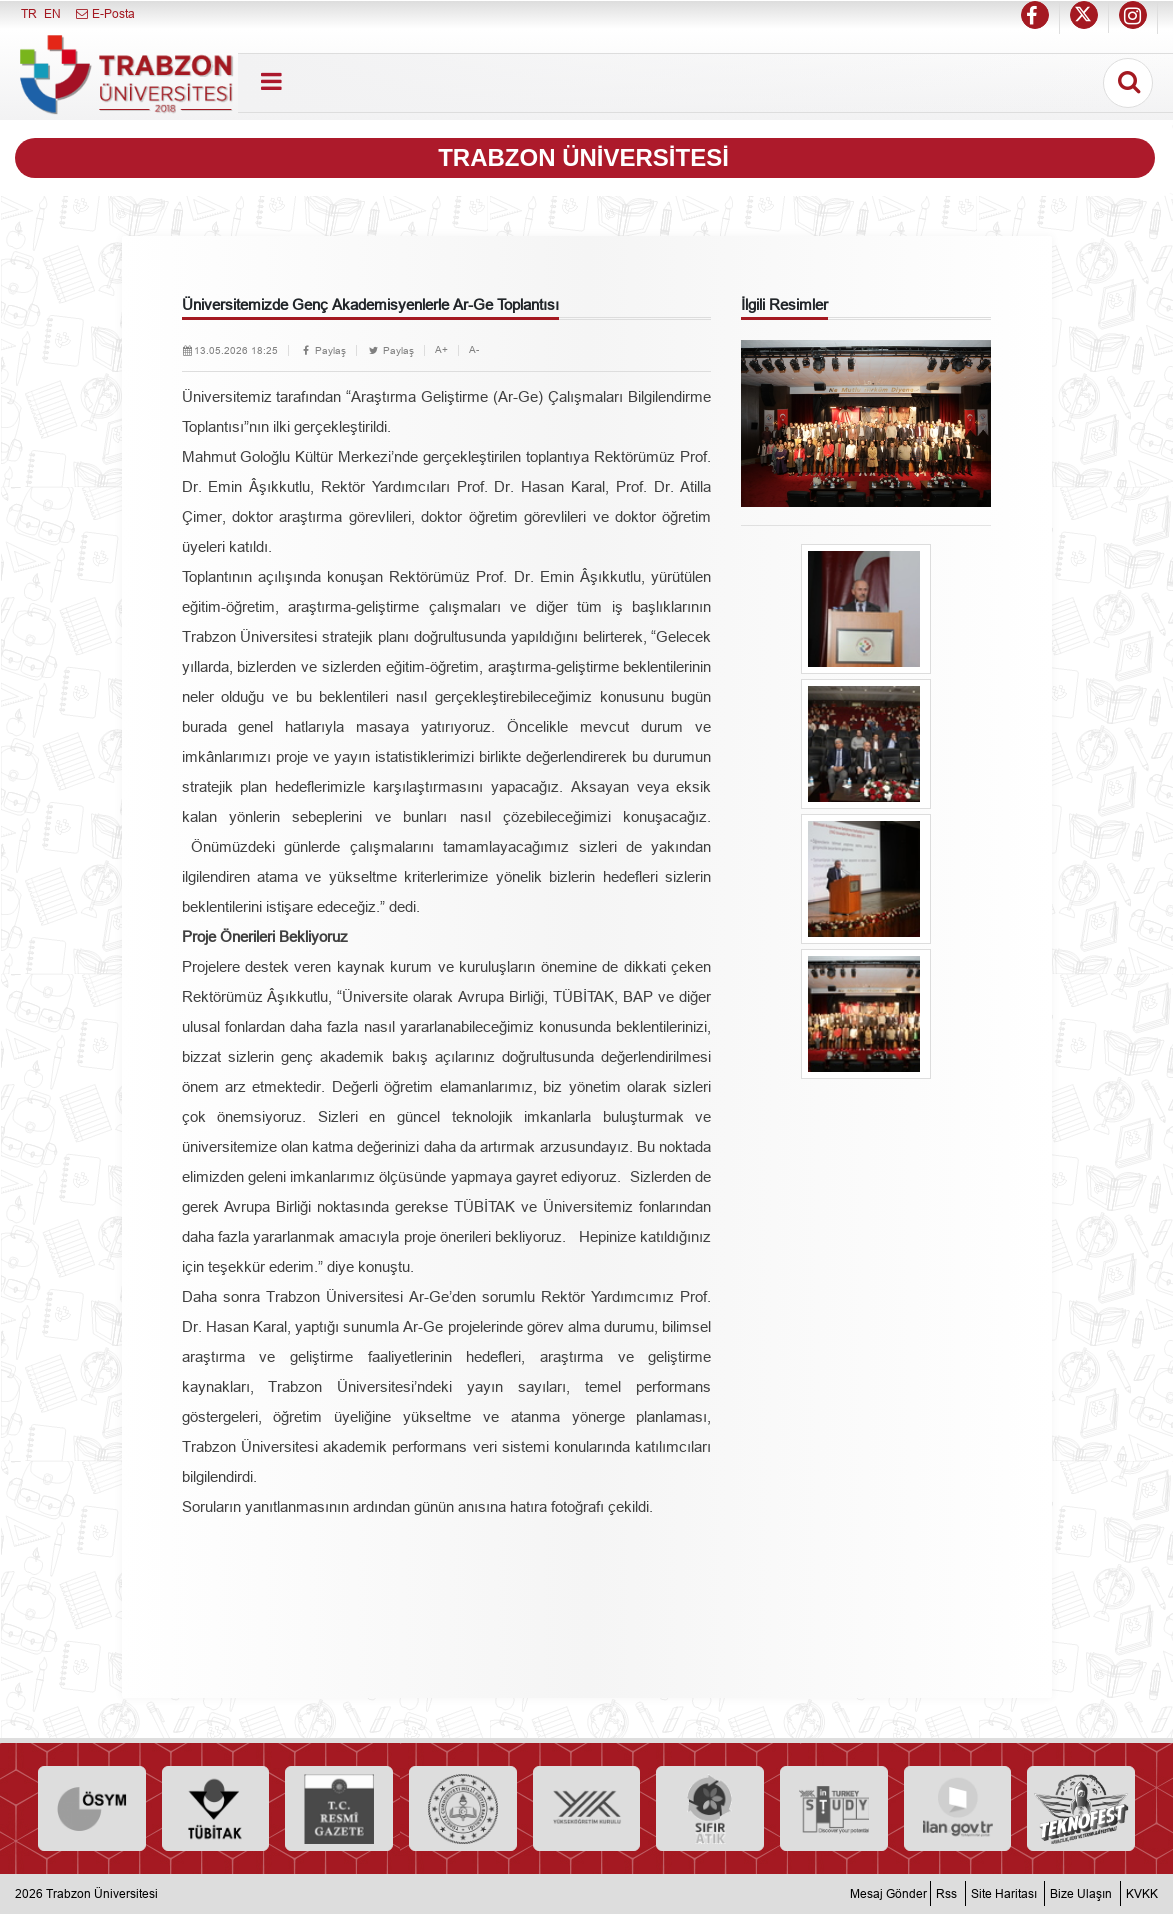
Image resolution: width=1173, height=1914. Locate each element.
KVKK (1142, 1893)
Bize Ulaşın (1081, 1893)
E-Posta (104, 13)
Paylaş (322, 350)
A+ (441, 349)
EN (52, 13)
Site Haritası (1004, 1893)
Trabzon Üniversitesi (102, 1893)
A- (474, 349)
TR (29, 13)
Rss (946, 1893)
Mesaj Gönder (888, 1893)
